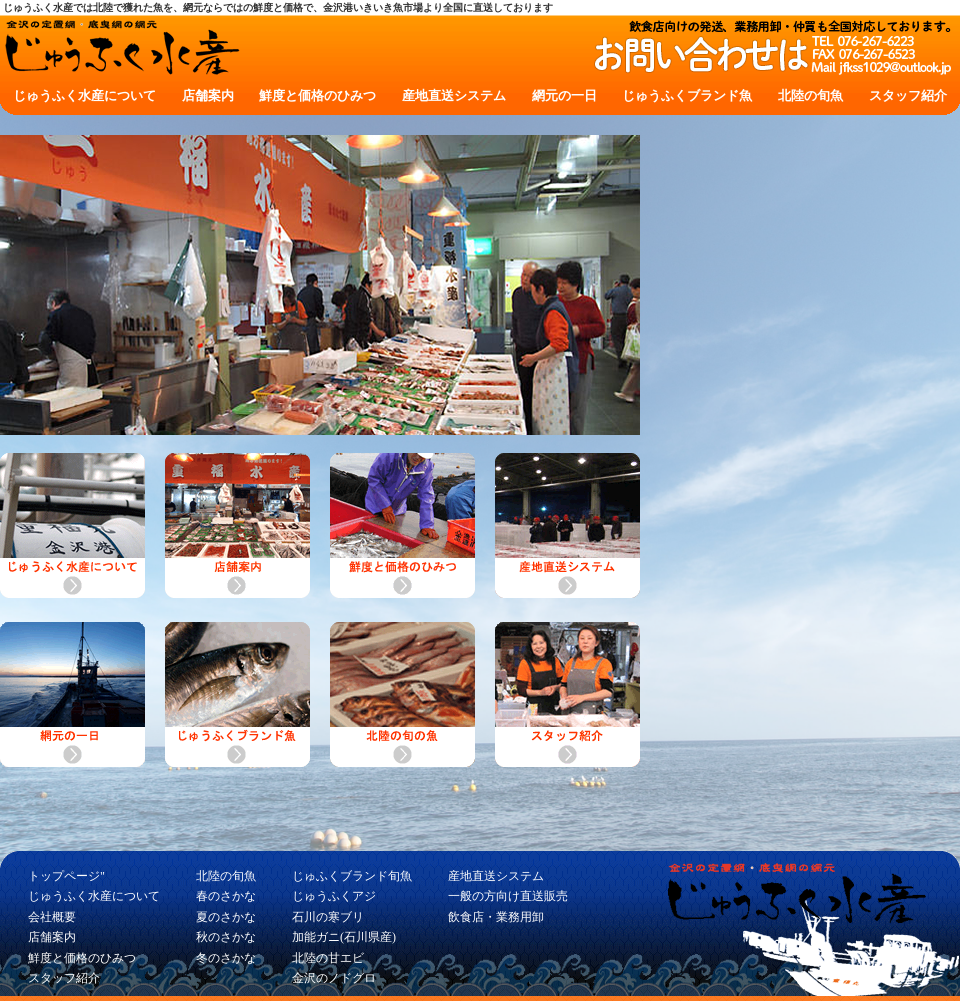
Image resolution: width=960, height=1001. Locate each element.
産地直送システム (454, 95)
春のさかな (226, 896)
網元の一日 (564, 95)
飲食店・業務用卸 (496, 917)
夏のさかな (226, 917)
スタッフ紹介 (908, 95)
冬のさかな (226, 958)
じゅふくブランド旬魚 (352, 876)
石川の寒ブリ (328, 917)
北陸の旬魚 (810, 95)
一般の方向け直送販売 (508, 896)
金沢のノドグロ (334, 978)
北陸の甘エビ (328, 958)
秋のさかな (226, 937)
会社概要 (52, 917)
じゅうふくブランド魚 (687, 95)
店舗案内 (208, 95)
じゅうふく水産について (84, 95)
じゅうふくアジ (334, 896)
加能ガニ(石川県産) (344, 937)
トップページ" (66, 876)
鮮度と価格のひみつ (317, 95)
